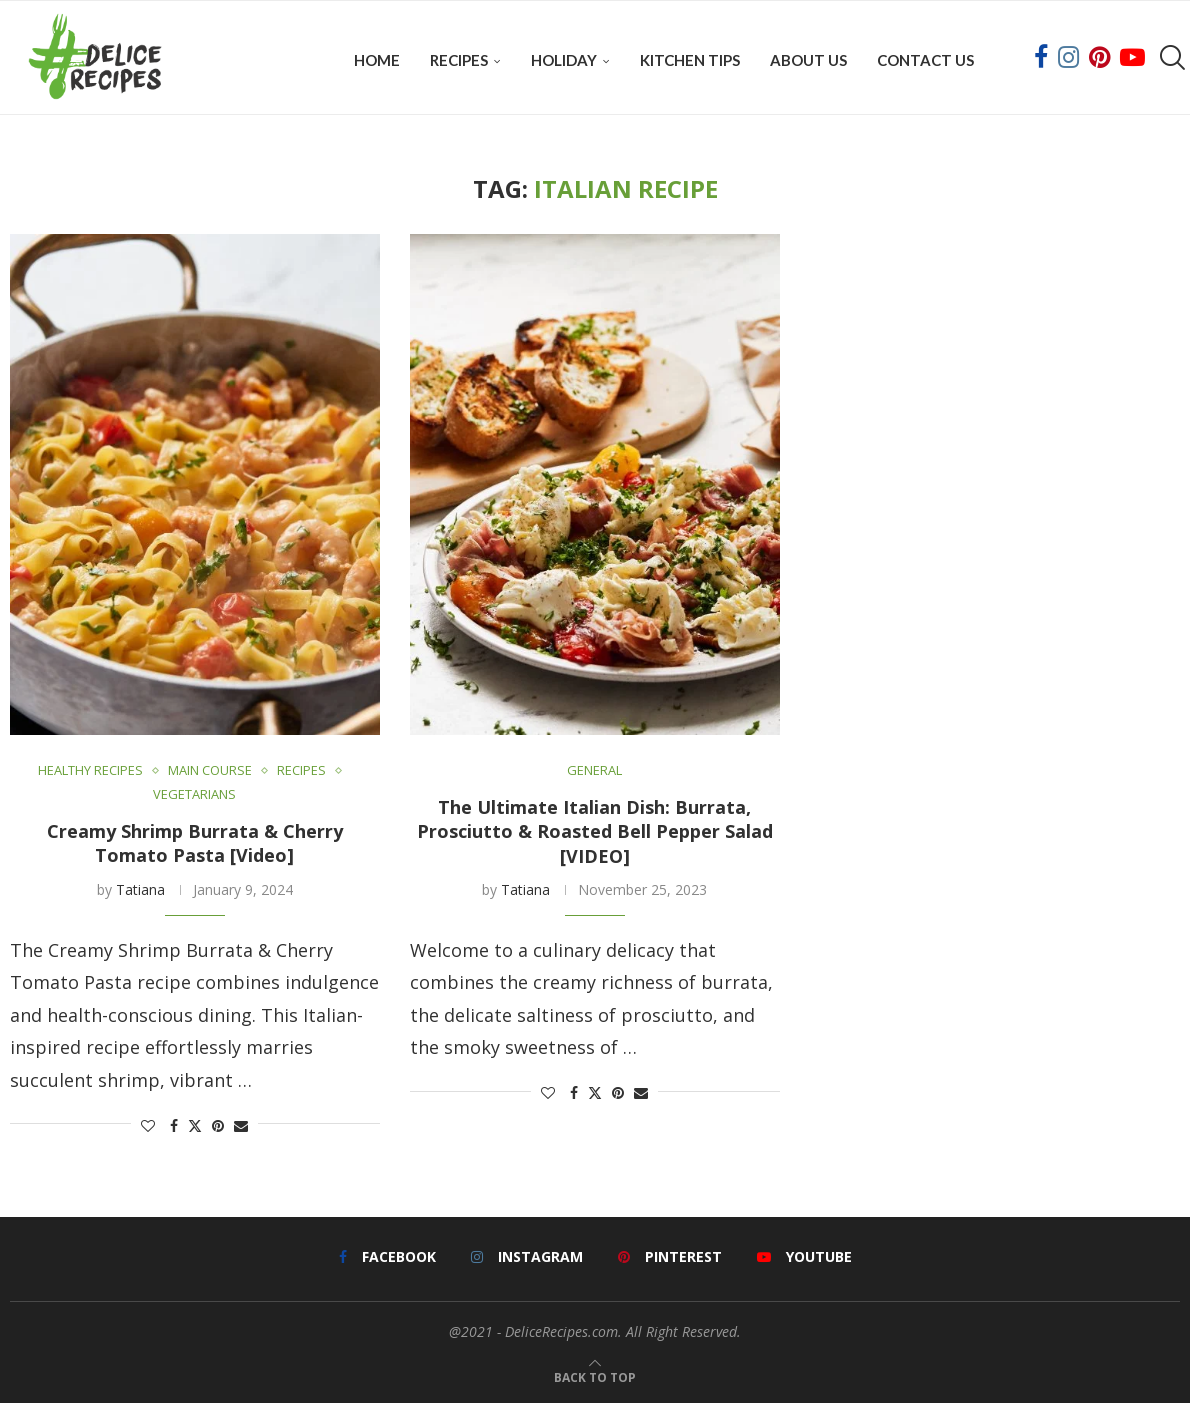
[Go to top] (595, 1379)
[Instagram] (1068, 60)
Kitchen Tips (690, 60)
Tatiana (140, 893)
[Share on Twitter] (195, 1129)
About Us (808, 60)
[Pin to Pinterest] (218, 1129)
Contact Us (925, 60)
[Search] (1170, 60)
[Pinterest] (1099, 60)
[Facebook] (1041, 60)
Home (377, 60)
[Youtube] (1132, 60)
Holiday (564, 60)
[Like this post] (148, 1129)
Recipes (459, 60)
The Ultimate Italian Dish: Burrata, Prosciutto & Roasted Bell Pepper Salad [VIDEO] (595, 836)
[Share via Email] (241, 1129)
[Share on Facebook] (174, 1129)
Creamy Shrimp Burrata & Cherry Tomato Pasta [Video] (195, 848)
